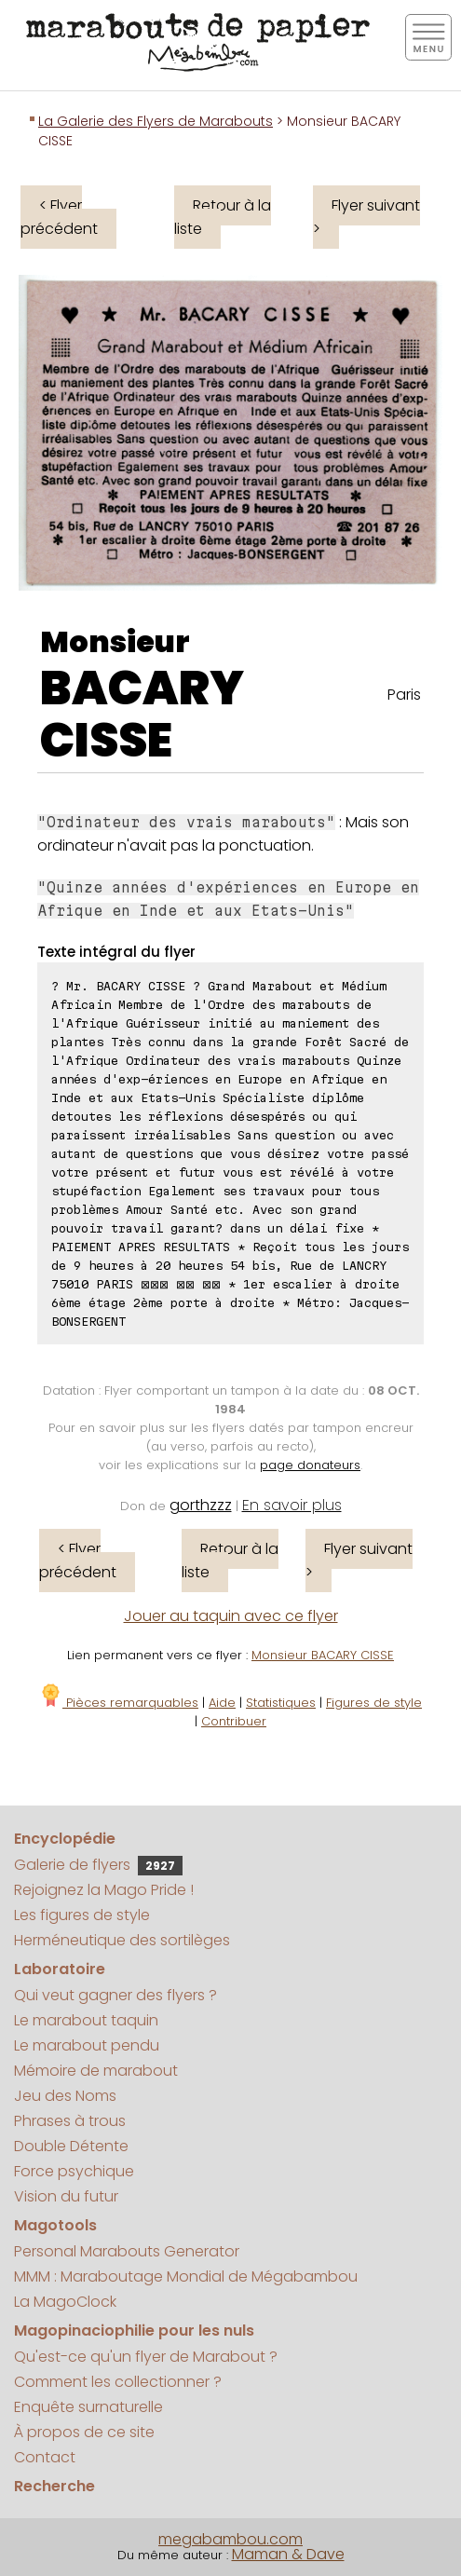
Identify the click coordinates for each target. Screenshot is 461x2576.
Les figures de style (82, 1915)
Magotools (55, 2225)
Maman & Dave (288, 2554)
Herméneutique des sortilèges (122, 1940)
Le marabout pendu (86, 2045)
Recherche (54, 2486)
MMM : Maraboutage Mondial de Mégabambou (186, 2276)
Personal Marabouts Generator (126, 2251)
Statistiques (281, 1702)
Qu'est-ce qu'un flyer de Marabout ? (146, 2356)
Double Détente (71, 2146)
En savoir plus (292, 1505)
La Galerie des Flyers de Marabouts (155, 121)
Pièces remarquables (118, 1702)
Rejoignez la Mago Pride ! (104, 1890)
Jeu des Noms (65, 2095)
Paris (404, 694)
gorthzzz (200, 1505)
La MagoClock (65, 2301)
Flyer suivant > (366, 217)
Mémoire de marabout (96, 2070)
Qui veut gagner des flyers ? (115, 1995)
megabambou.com (230, 2539)
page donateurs (310, 1465)
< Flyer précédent (59, 217)
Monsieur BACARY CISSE (322, 1655)
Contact (44, 2457)
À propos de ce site (84, 2432)
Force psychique (74, 2171)
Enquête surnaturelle (88, 2407)
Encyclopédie (64, 1838)
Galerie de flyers (98, 1864)
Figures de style (374, 1702)
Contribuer (233, 1721)
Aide (222, 1702)
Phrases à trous (70, 2121)
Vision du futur (66, 2196)
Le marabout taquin (86, 2020)
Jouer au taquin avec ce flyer (231, 1616)
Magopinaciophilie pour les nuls (134, 2330)
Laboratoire (59, 1969)
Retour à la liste (222, 217)
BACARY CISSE (142, 714)
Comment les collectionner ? (118, 2381)
